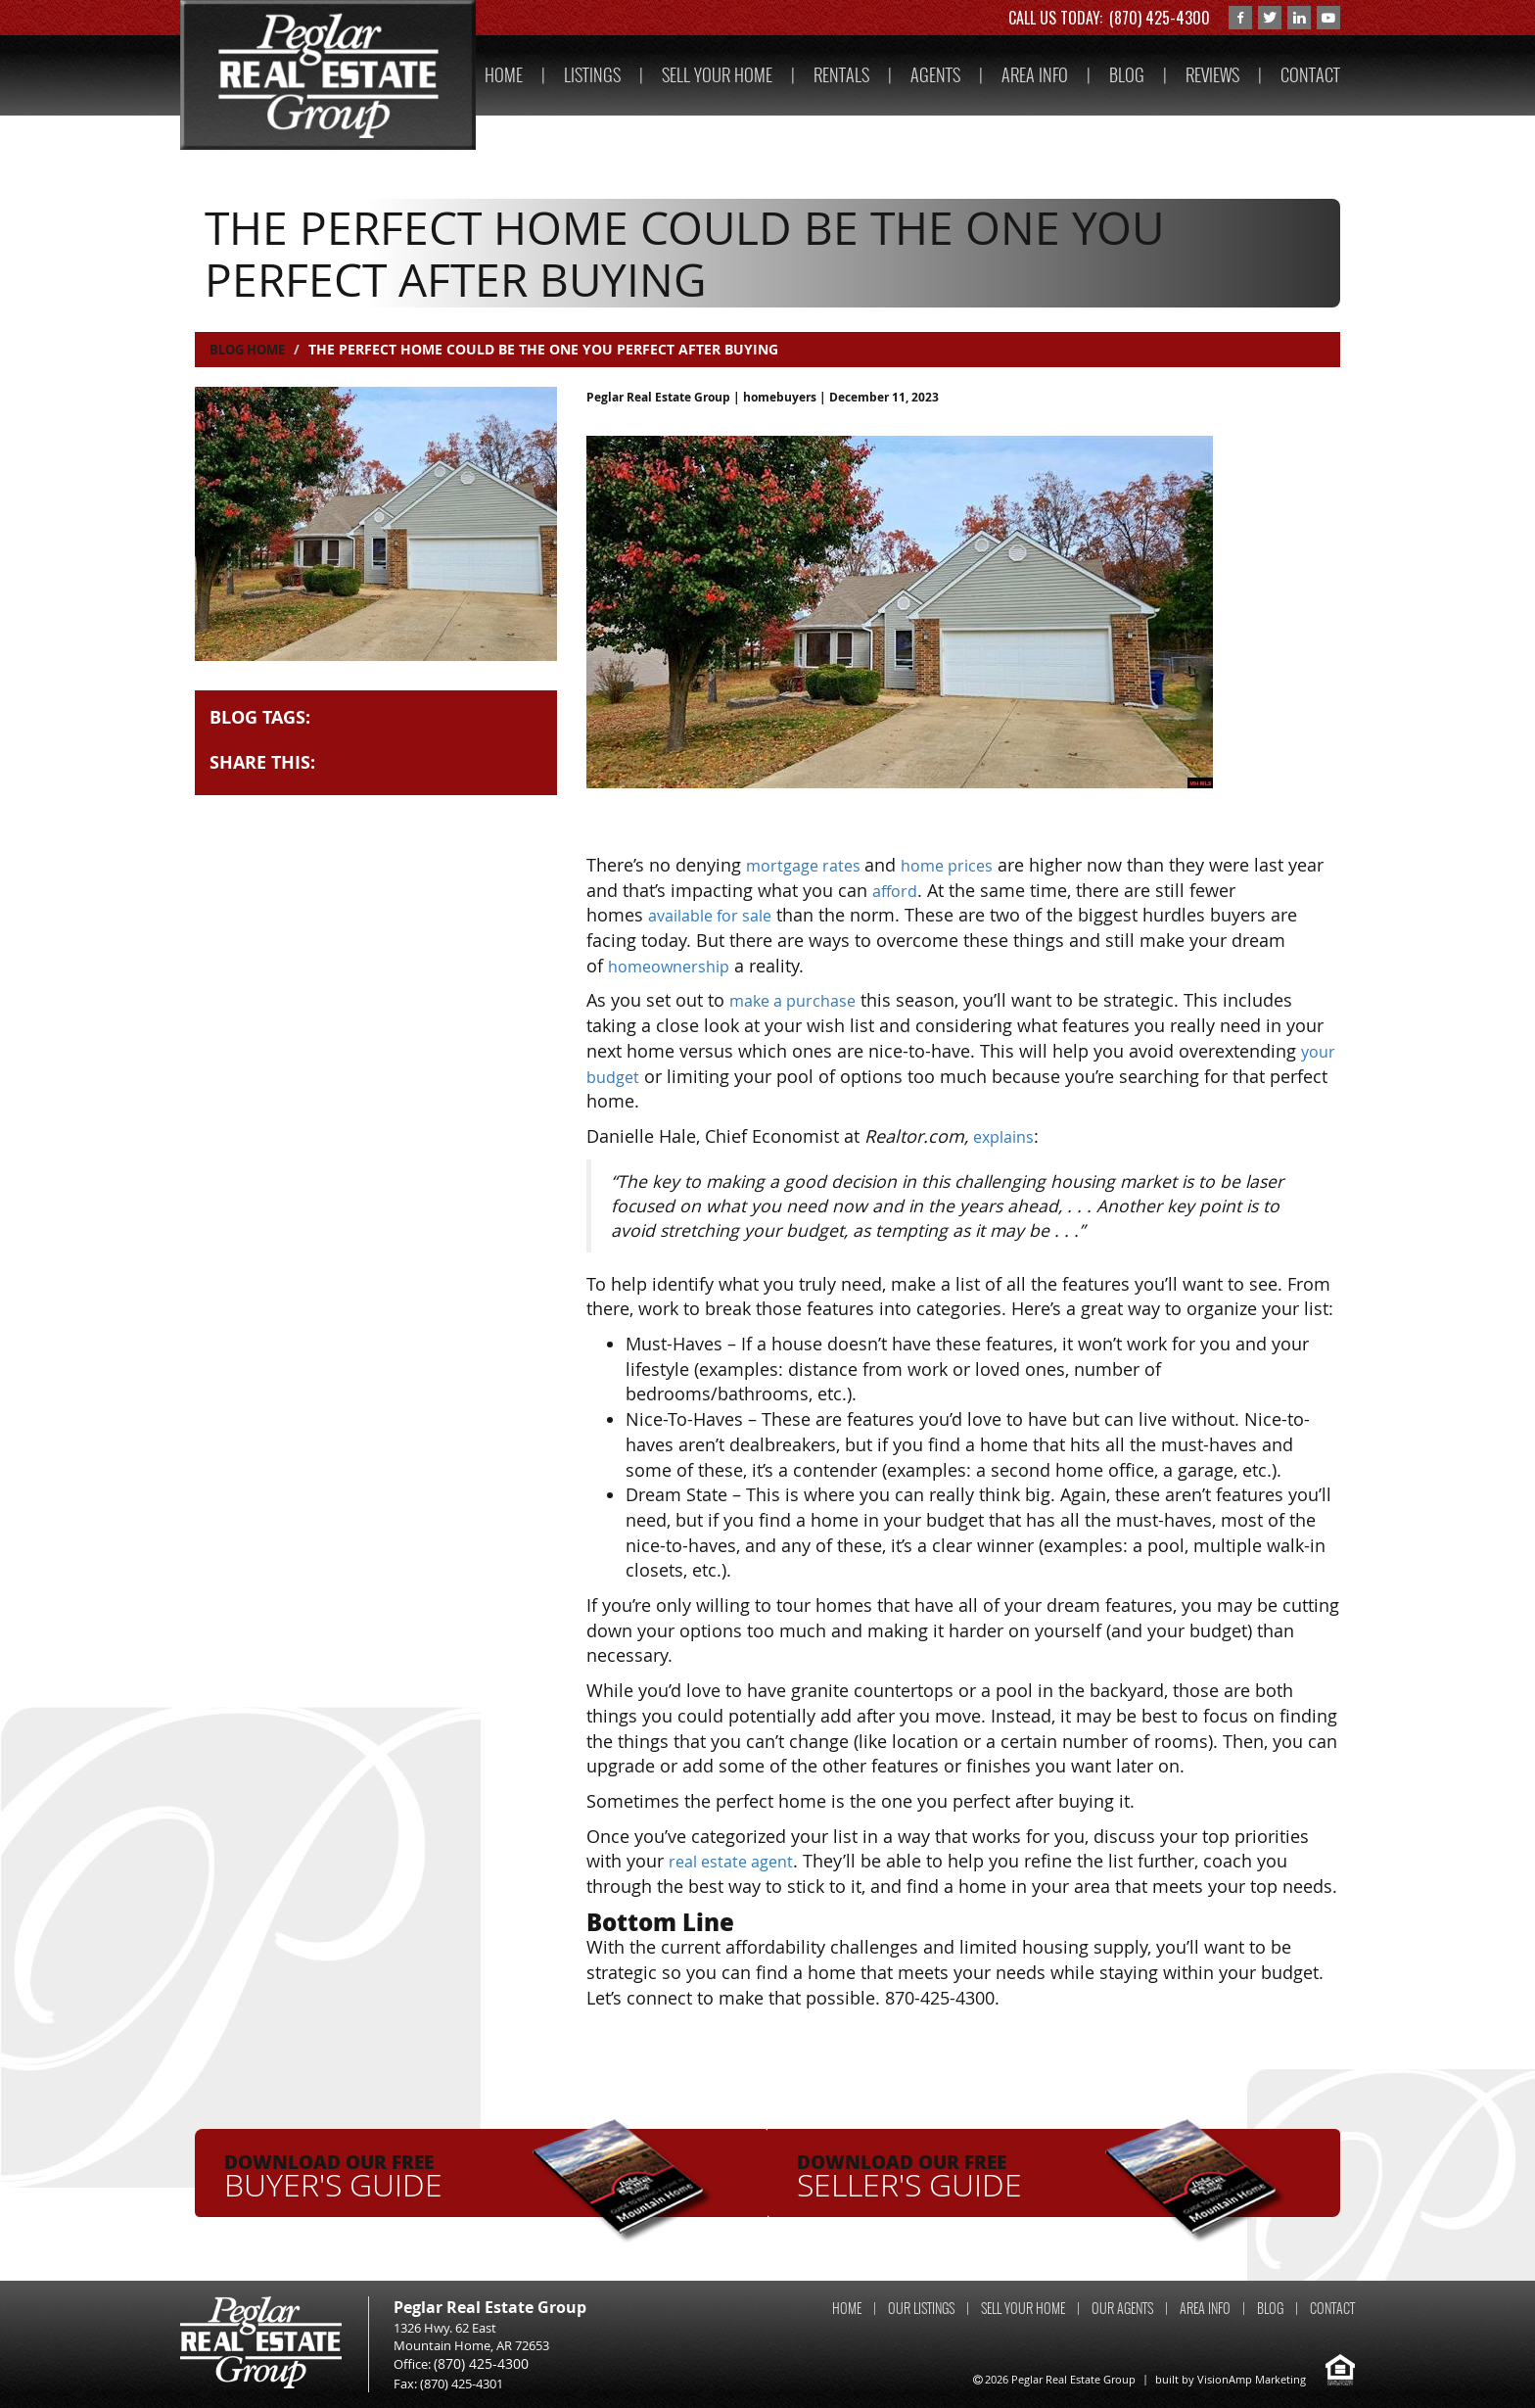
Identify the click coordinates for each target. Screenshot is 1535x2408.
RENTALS (841, 75)
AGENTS (935, 75)
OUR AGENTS (1122, 2308)
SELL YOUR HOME (717, 75)
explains (1007, 1136)
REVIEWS (1212, 75)
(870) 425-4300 (1159, 17)
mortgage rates (811, 864)
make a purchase (799, 1000)
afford (937, 890)
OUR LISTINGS (921, 2308)
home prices (963, 864)
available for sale (718, 914)
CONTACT (1310, 75)
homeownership (675, 965)
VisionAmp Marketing (1251, 2379)
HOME (504, 75)
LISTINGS (592, 75)
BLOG (1126, 75)
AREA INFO (1034, 75)
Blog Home (251, 349)
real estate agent (737, 1860)
